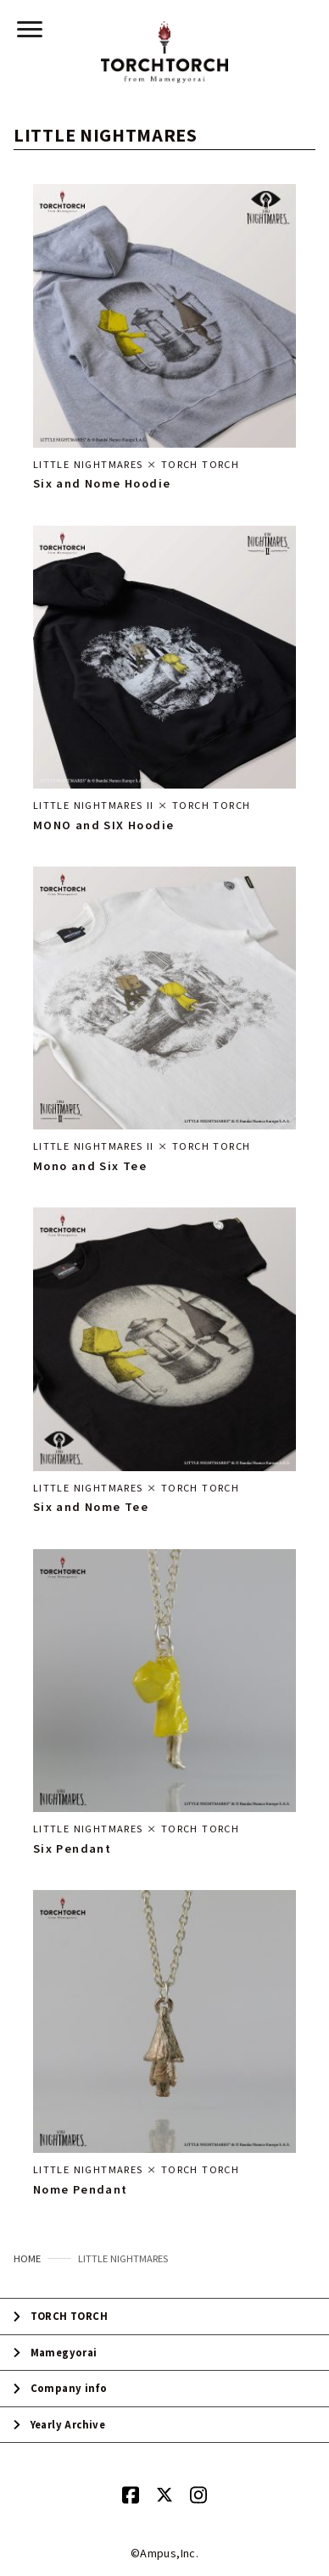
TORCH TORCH (69, 2316)
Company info (69, 2388)
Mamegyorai (64, 2352)
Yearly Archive (68, 2424)
